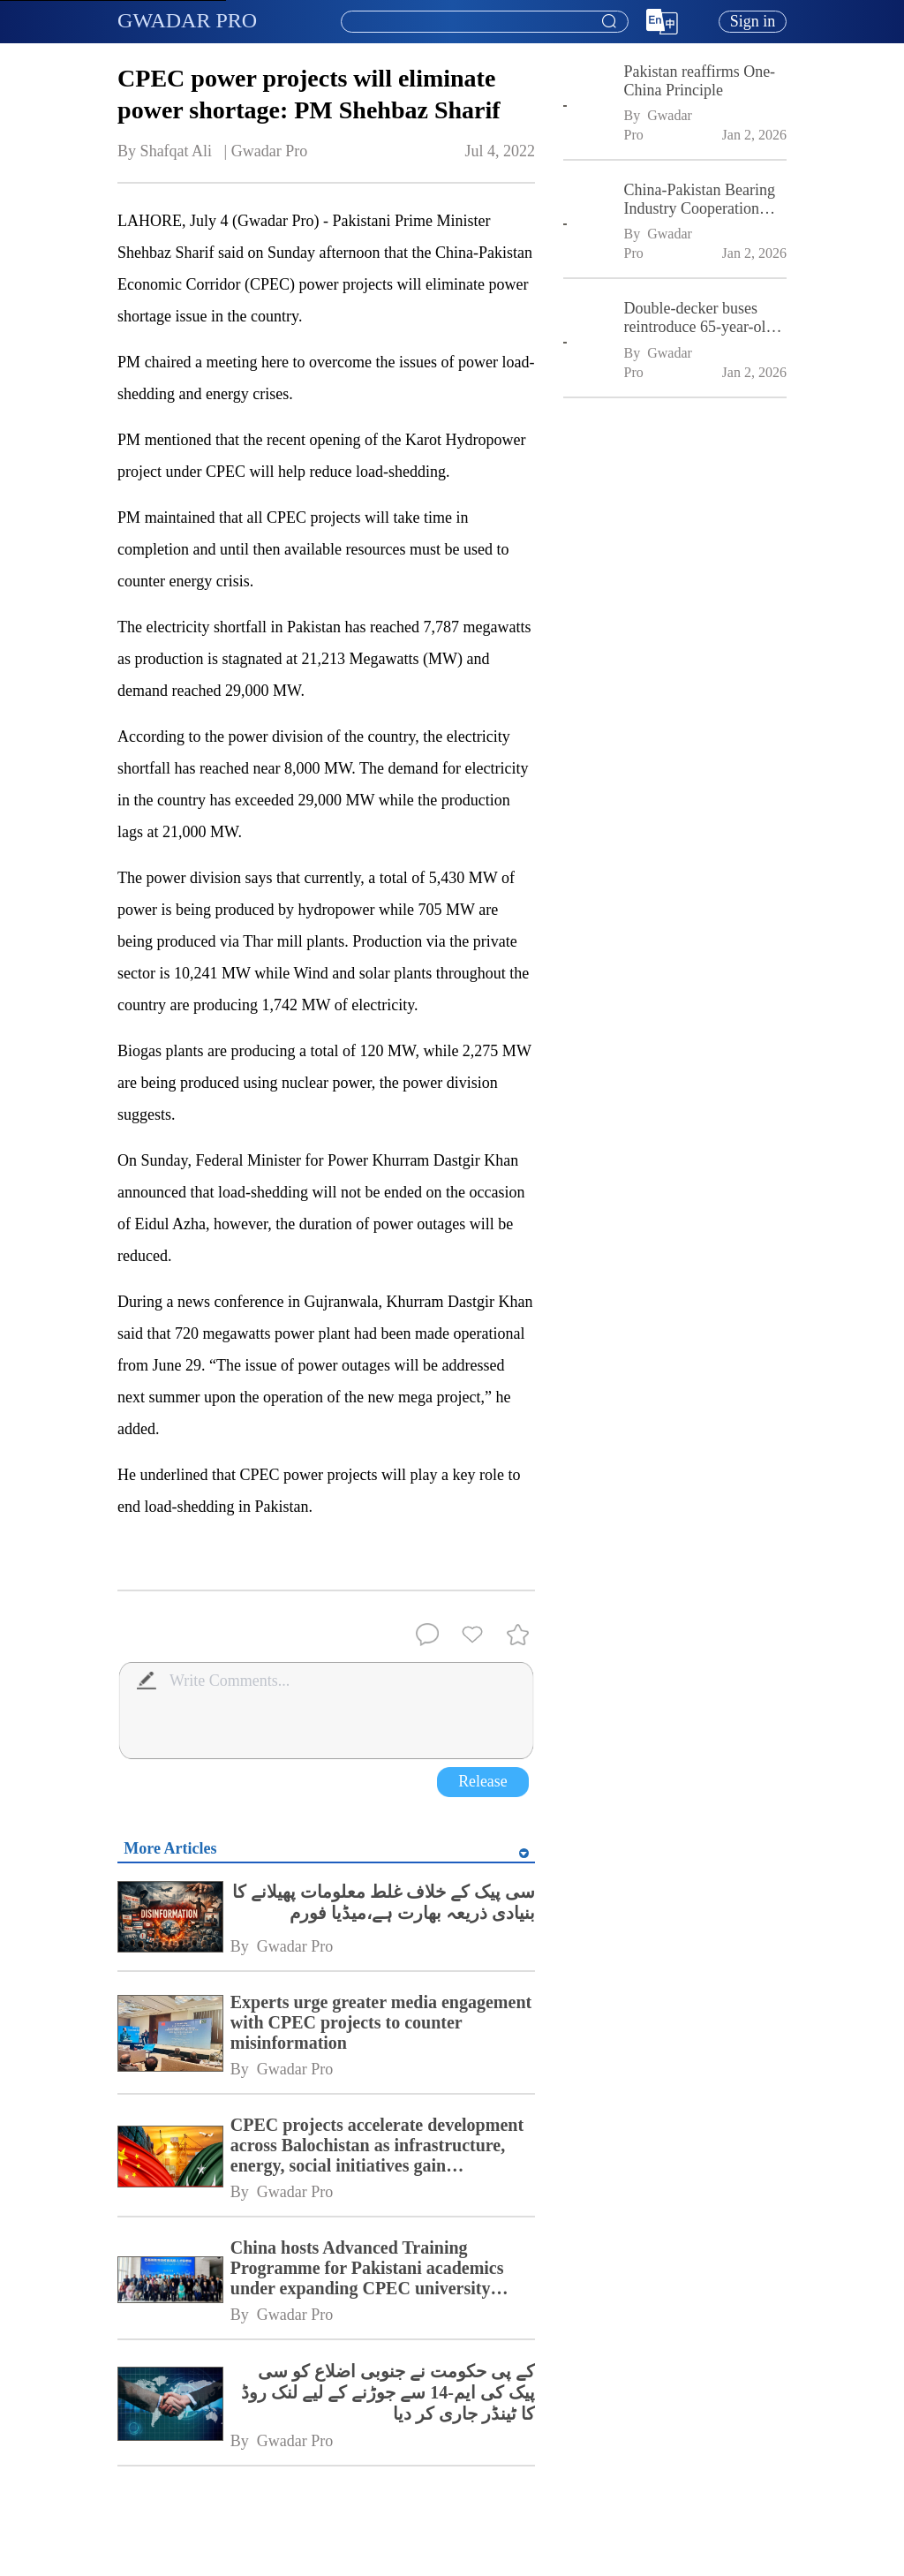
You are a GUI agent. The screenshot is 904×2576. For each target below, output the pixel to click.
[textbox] (485, 22)
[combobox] (484, 22)
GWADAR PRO (187, 20)
